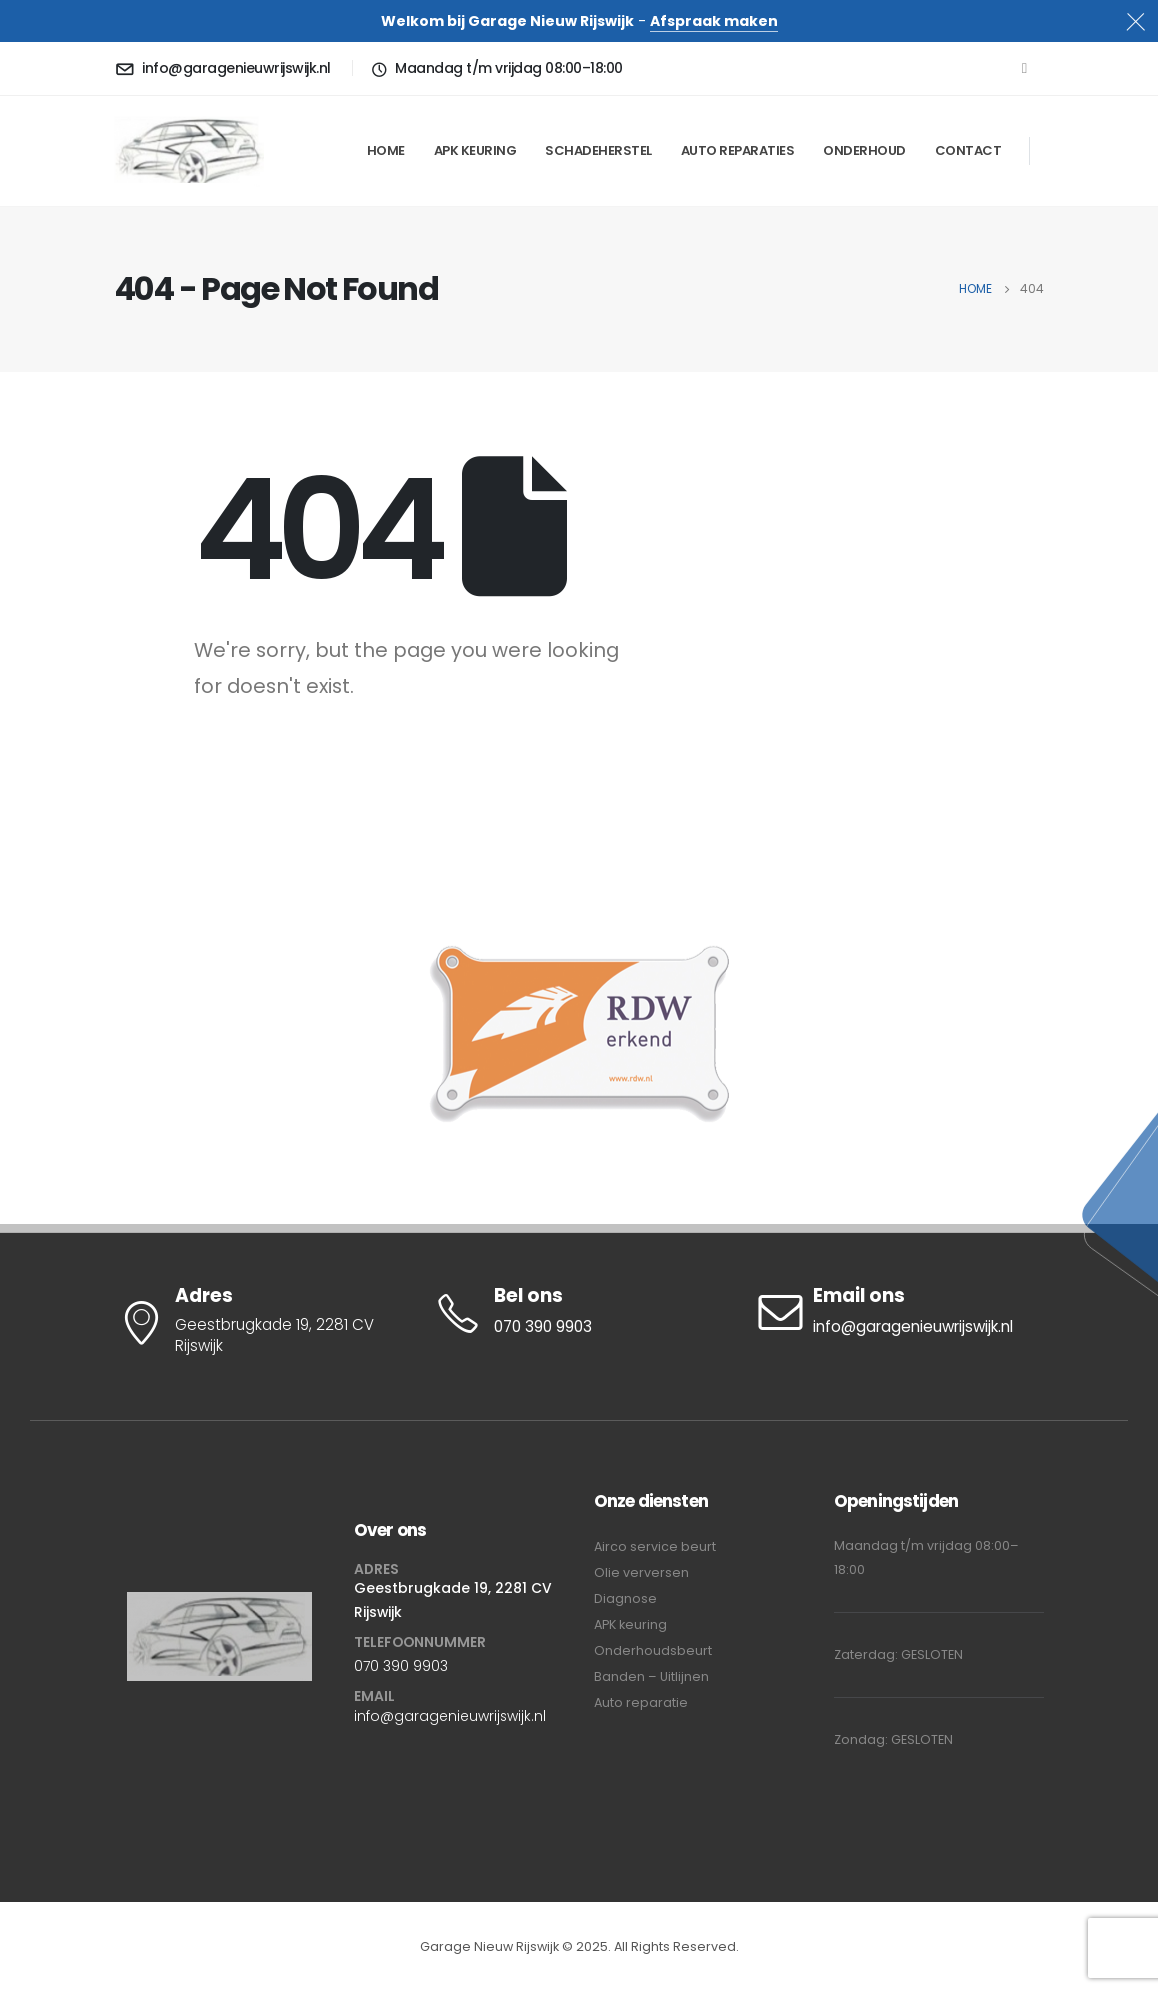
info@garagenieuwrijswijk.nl (450, 1716)
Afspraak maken (714, 21)
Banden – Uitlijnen (651, 1676)
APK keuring (475, 150)
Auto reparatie (641, 1702)
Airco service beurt (655, 1546)
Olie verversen (641, 1572)
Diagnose (625, 1598)
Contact (968, 150)
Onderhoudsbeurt (653, 1650)
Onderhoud (864, 150)
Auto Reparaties (738, 150)
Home (386, 150)
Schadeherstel (598, 150)
